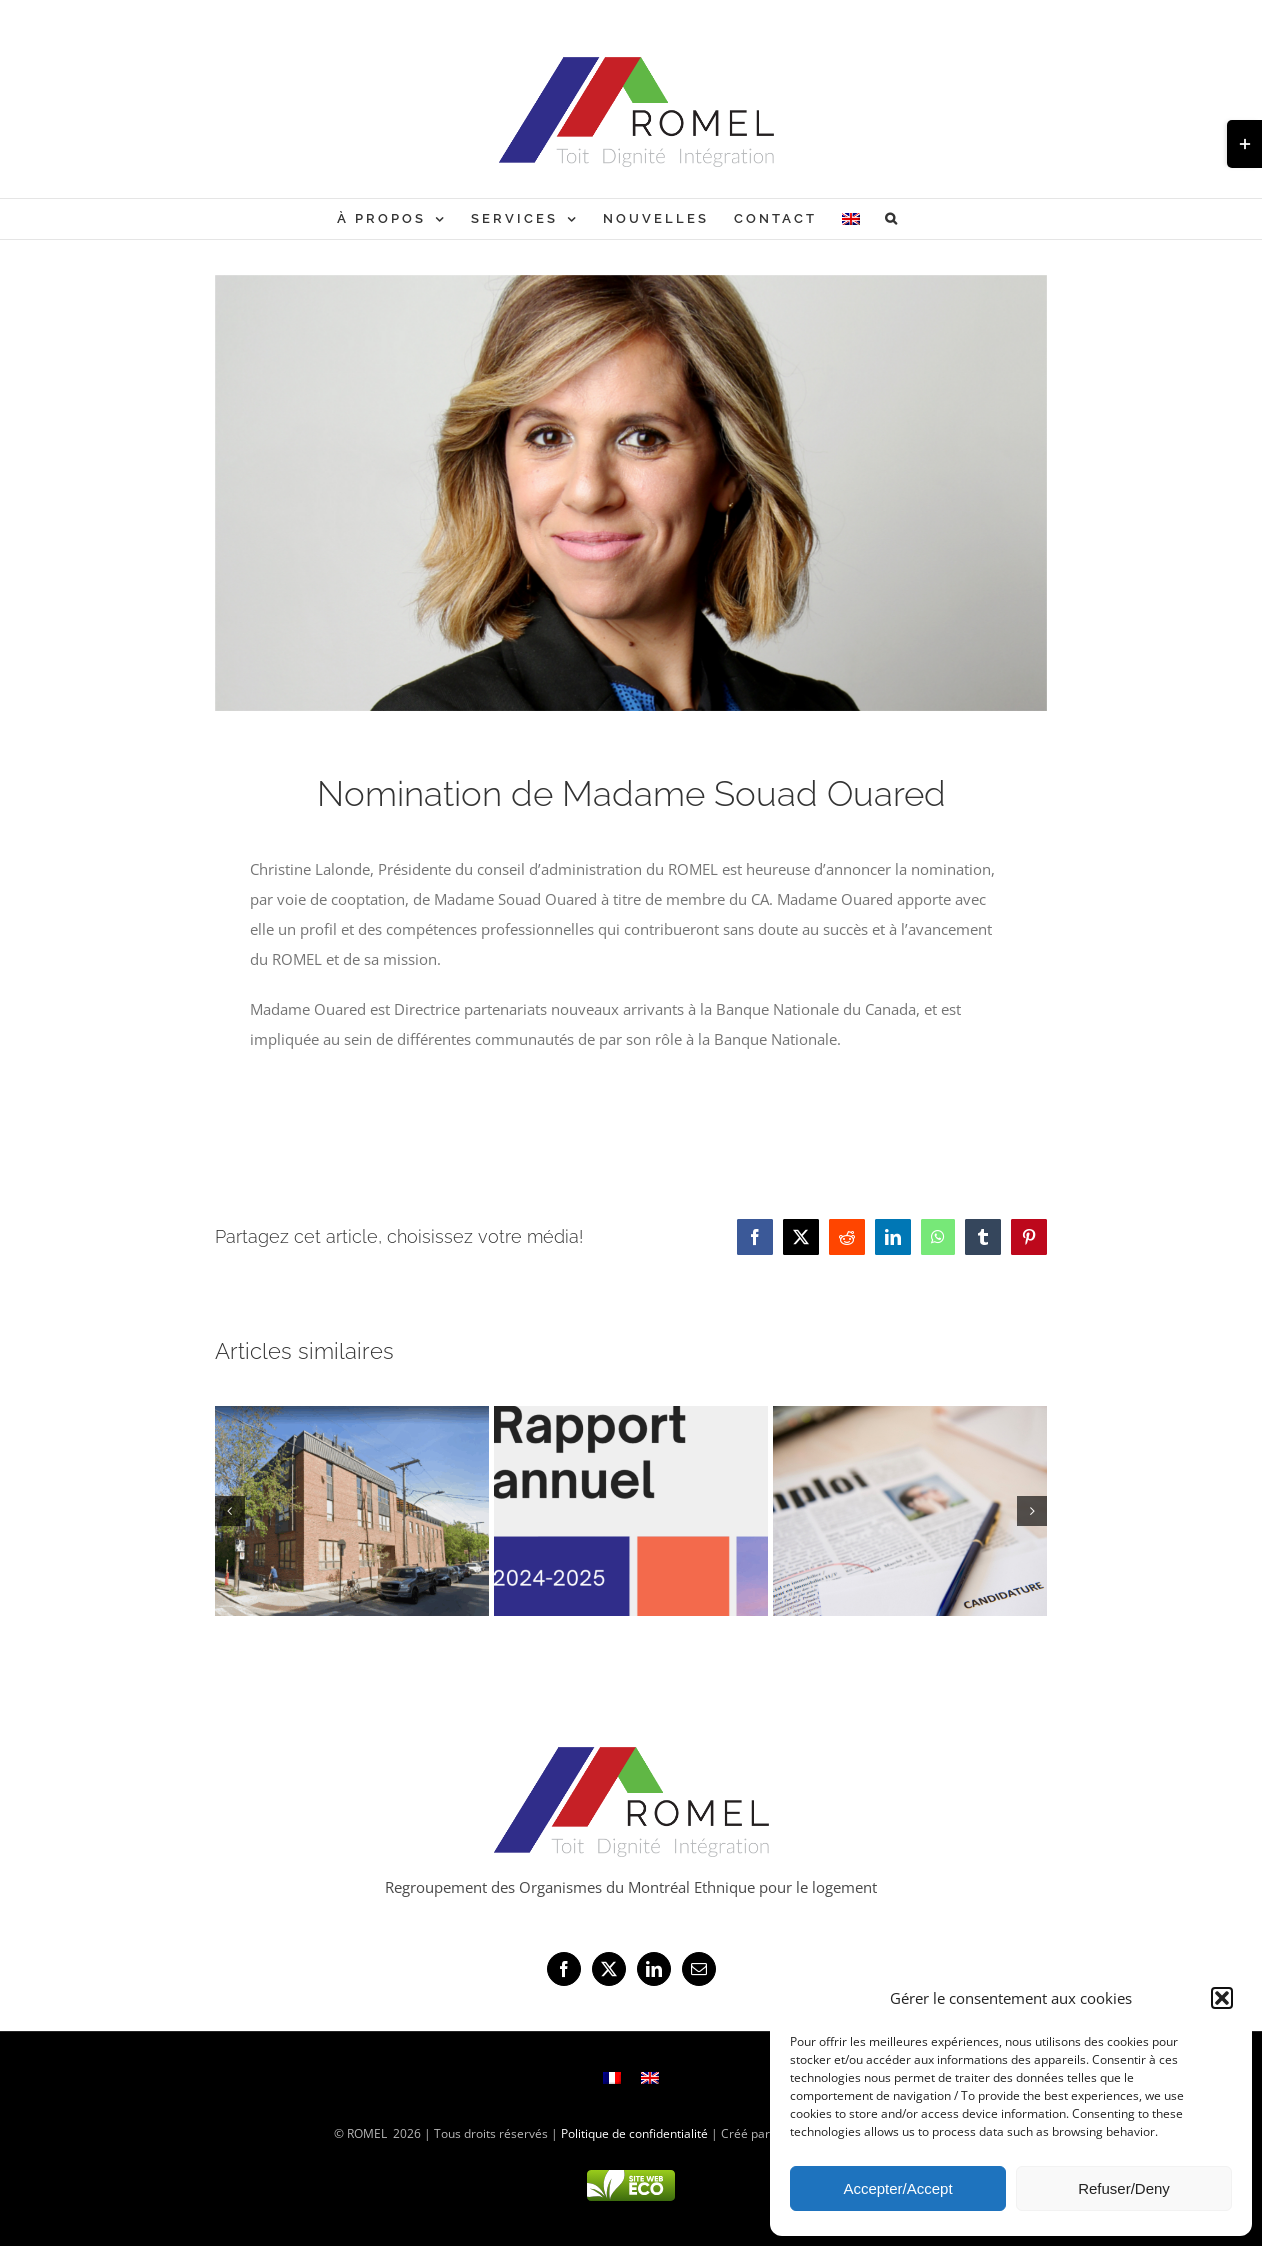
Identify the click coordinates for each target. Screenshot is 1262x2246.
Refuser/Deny (1124, 2188)
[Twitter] (609, 1969)
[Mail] (699, 1969)
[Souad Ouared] (631, 493)
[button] (1222, 1998)
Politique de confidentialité (634, 2133)
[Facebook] (564, 1969)
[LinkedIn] (654, 1969)
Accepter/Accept (897, 2188)
